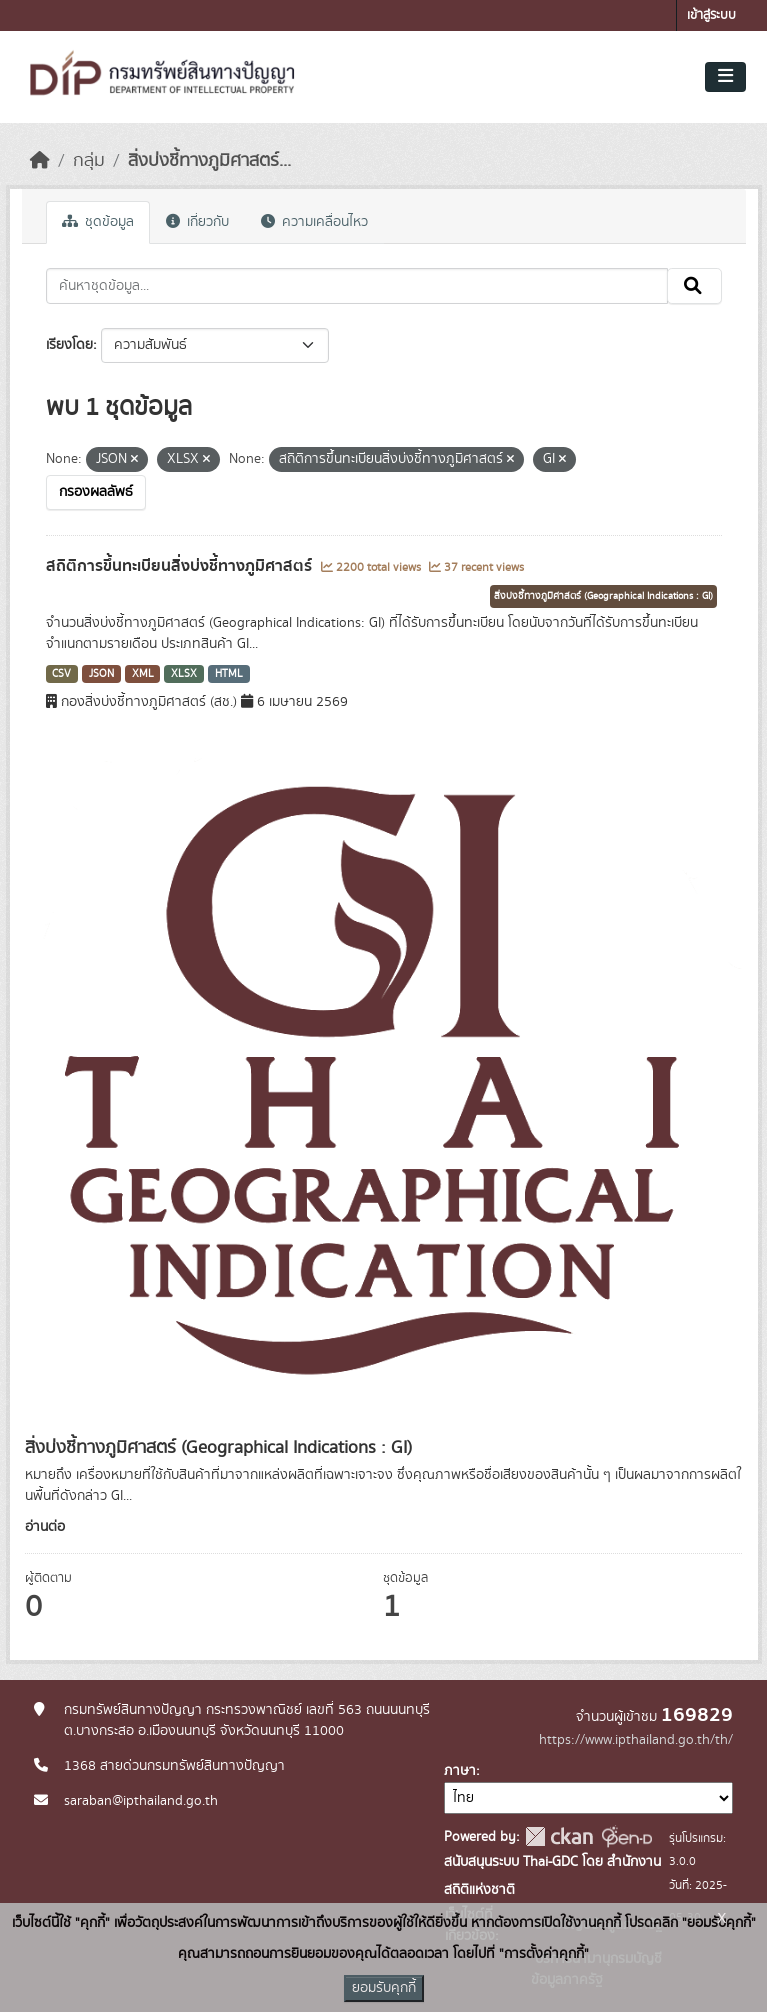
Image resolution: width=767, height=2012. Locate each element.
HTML (229, 674)
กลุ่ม (89, 161)
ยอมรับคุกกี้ (384, 1988)
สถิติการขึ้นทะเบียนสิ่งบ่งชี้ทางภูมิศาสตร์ (181, 566)
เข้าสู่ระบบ (711, 15)
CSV (61, 674)
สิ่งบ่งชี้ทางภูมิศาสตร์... (209, 161)
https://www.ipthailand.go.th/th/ (636, 1740)
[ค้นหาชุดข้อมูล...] (357, 286)
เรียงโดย (69, 345)
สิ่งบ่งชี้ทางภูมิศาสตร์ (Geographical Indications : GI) (603, 596)
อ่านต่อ (45, 1527)
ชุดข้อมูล (98, 222)
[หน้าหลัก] (40, 161)
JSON (101, 674)
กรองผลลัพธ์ (96, 492)
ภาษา (460, 1771)
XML (143, 674)
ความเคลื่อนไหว (314, 222)
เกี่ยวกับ (197, 222)
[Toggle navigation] (725, 77)
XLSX (184, 674)
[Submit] (694, 286)
